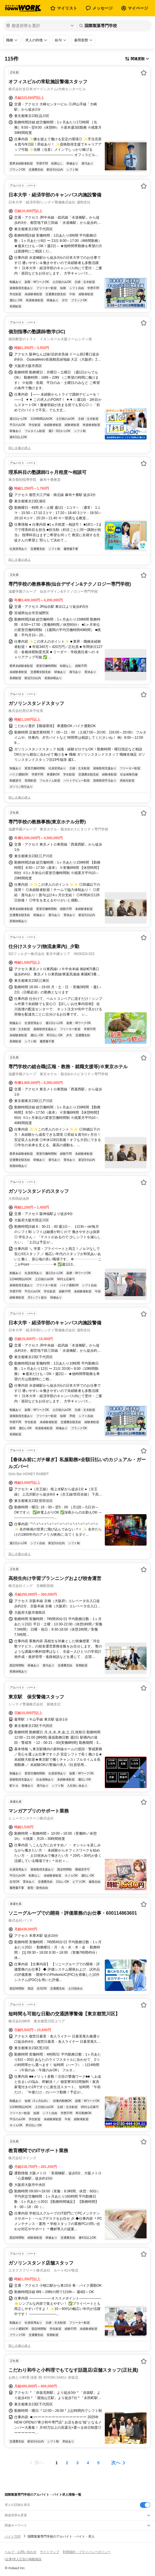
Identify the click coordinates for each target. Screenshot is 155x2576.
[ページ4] (88, 2462)
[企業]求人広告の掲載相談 (23, 2559)
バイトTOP (13, 2536)
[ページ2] (67, 2462)
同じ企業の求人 (19, 448)
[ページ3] (77, 2462)
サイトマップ (49, 2552)
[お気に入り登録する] (143, 72)
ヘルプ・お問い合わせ (21, 2552)
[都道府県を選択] (39, 25)
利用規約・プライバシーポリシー (87, 2552)
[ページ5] (98, 2462)
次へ (115, 2462)
